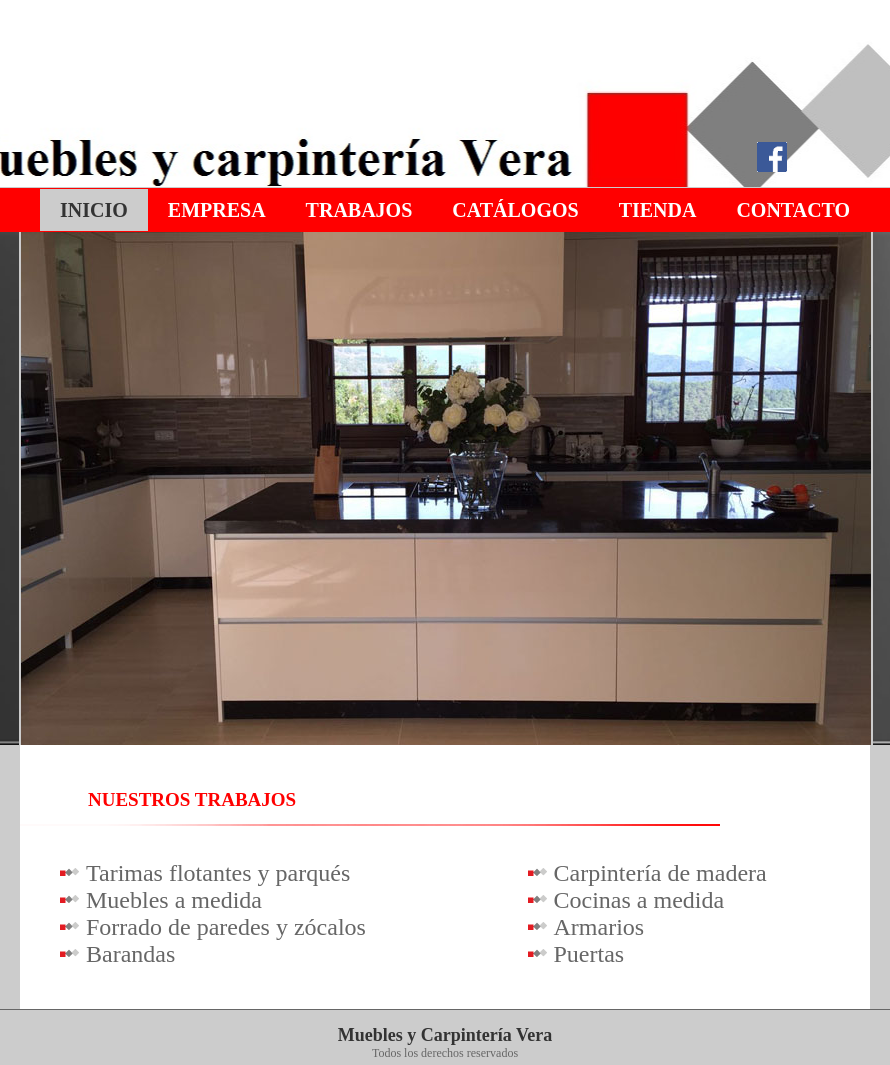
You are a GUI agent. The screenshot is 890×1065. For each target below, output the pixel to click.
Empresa (217, 210)
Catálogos (515, 210)
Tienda (658, 210)
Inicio (94, 210)
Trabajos (359, 210)
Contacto (793, 210)
